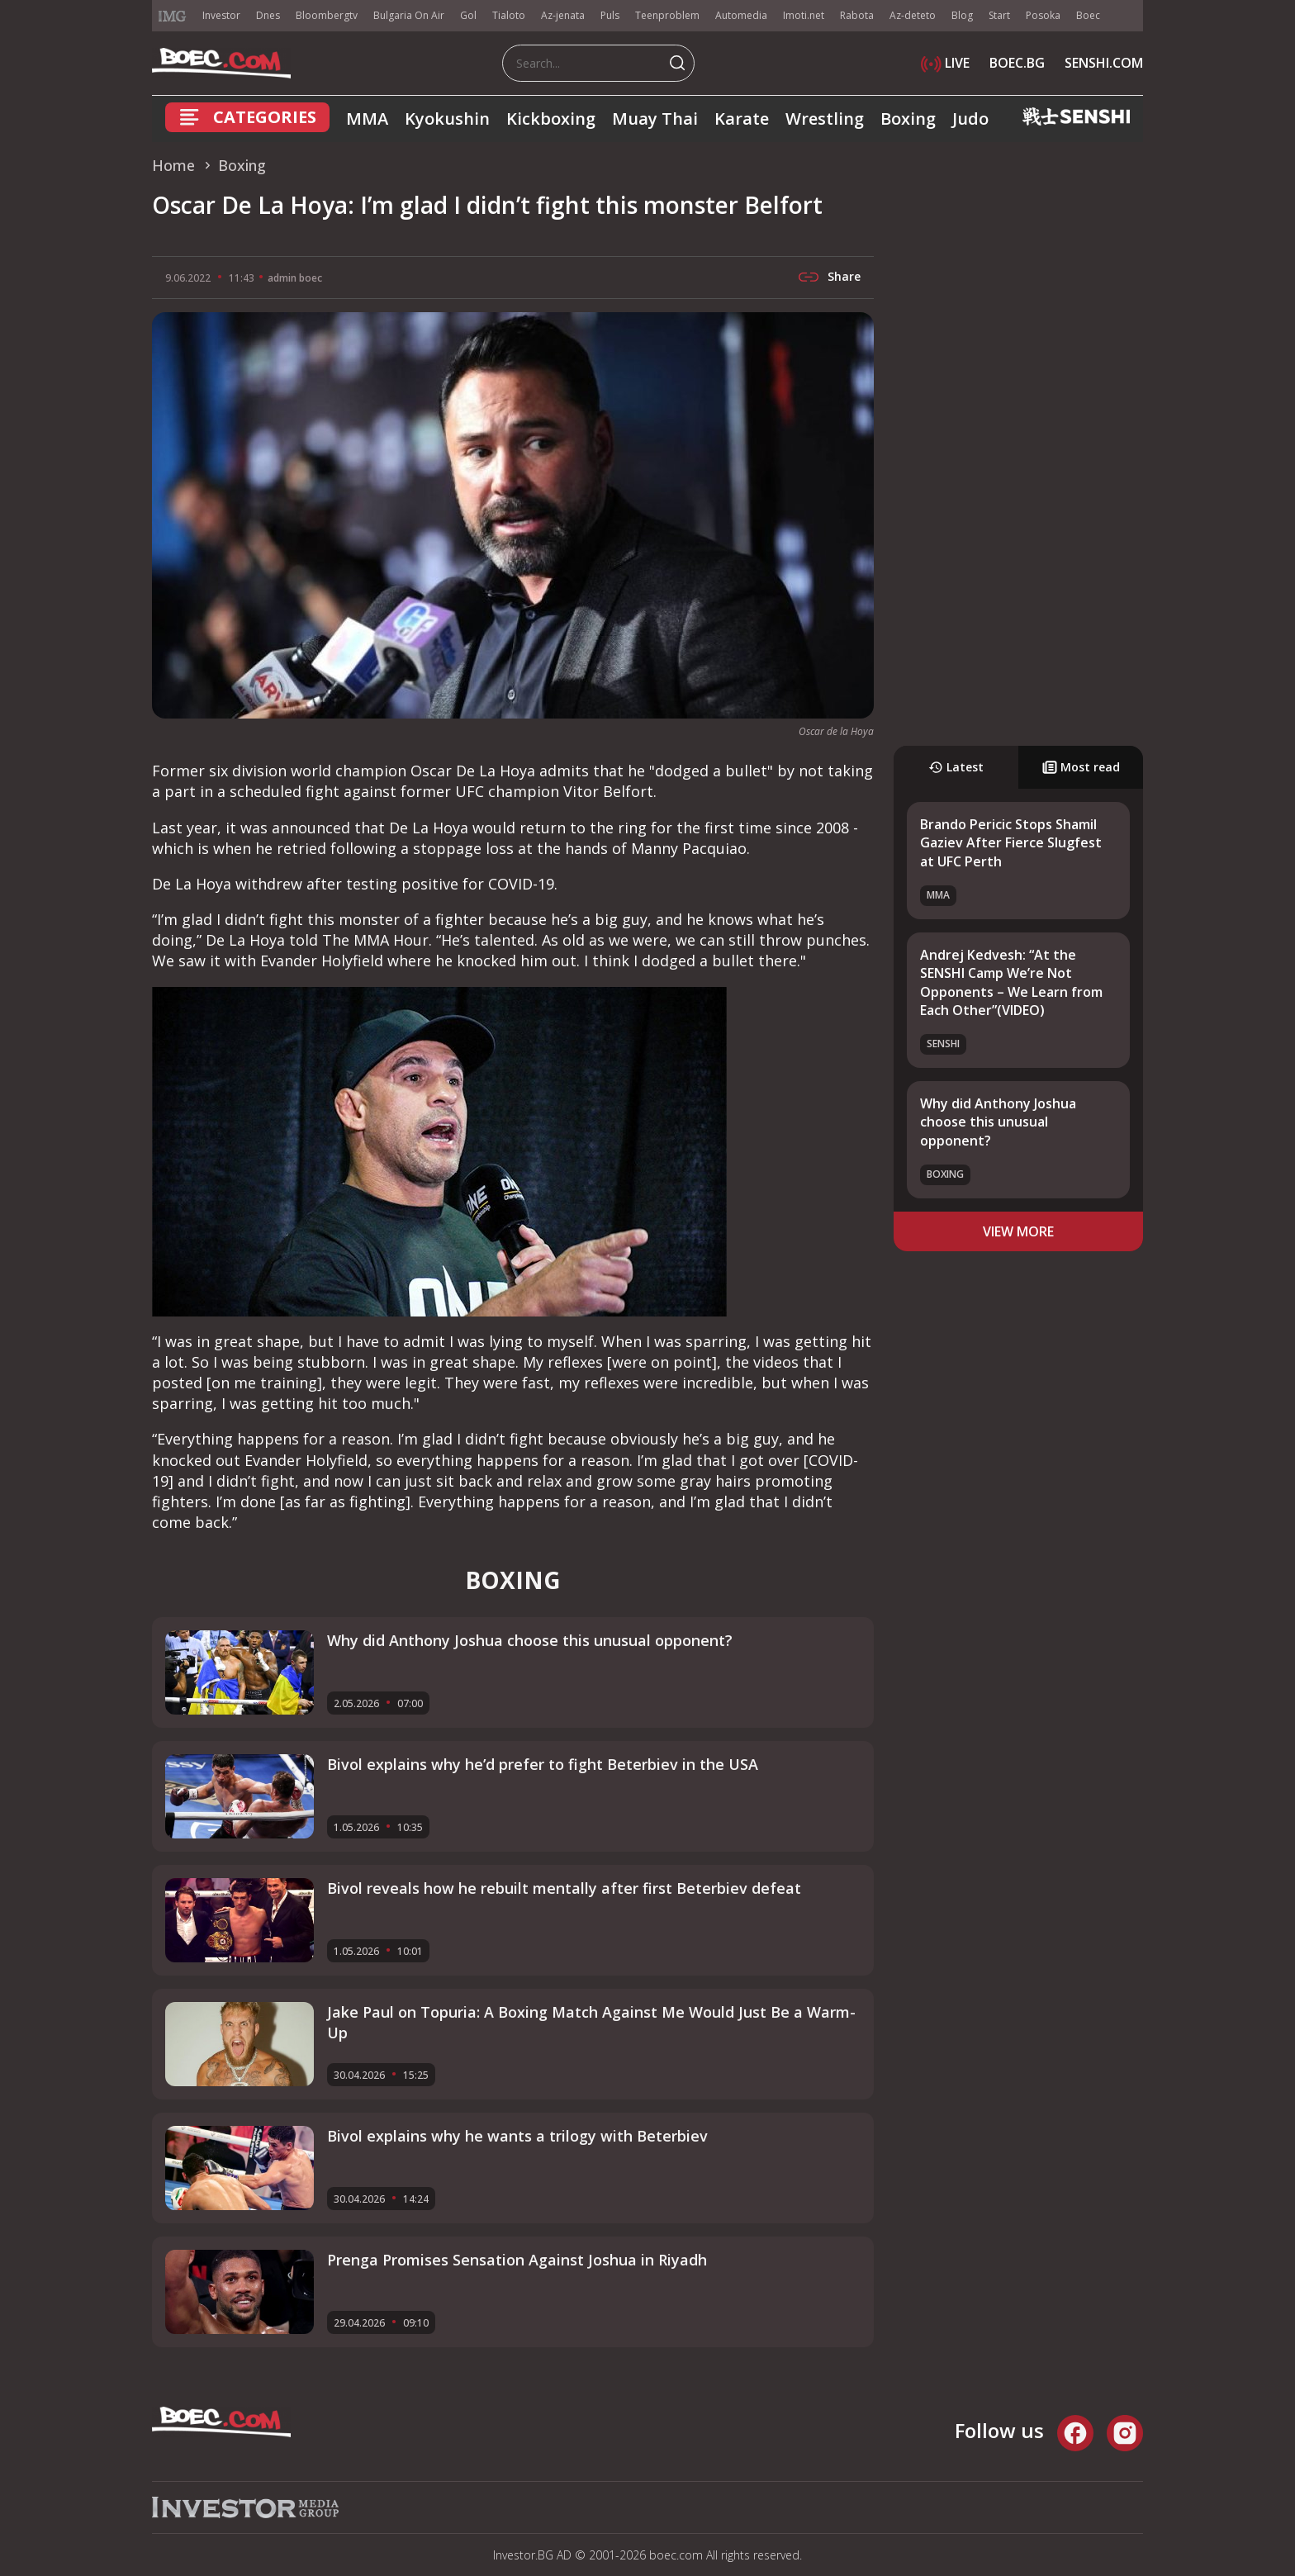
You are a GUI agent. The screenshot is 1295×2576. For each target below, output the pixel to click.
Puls (609, 15)
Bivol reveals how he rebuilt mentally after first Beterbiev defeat (564, 1888)
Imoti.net (803, 15)
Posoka (1043, 15)
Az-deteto (912, 15)
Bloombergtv (327, 15)
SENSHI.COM (1104, 63)
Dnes (268, 15)
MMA (367, 118)
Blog (962, 15)
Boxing (908, 118)
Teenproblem (667, 15)
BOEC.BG (1017, 63)
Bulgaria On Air (408, 15)
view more (1018, 1231)
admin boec (295, 278)
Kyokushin (447, 118)
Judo (970, 118)
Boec (1088, 15)
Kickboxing (550, 118)
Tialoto (508, 15)
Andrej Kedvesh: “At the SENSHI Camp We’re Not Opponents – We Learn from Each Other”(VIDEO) (1011, 982)
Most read (1081, 767)
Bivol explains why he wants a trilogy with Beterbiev (517, 2136)
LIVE (945, 63)
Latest (956, 767)
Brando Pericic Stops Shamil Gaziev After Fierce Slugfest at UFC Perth (1011, 843)
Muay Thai (655, 118)
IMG (173, 16)
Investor (221, 15)
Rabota (857, 15)
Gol (468, 15)
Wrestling (824, 118)
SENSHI (943, 1044)
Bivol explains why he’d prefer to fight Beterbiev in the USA (542, 1764)
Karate (741, 118)
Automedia (741, 15)
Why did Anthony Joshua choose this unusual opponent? (998, 1122)
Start (999, 15)
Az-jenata (563, 15)
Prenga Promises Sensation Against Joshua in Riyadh (517, 2260)
